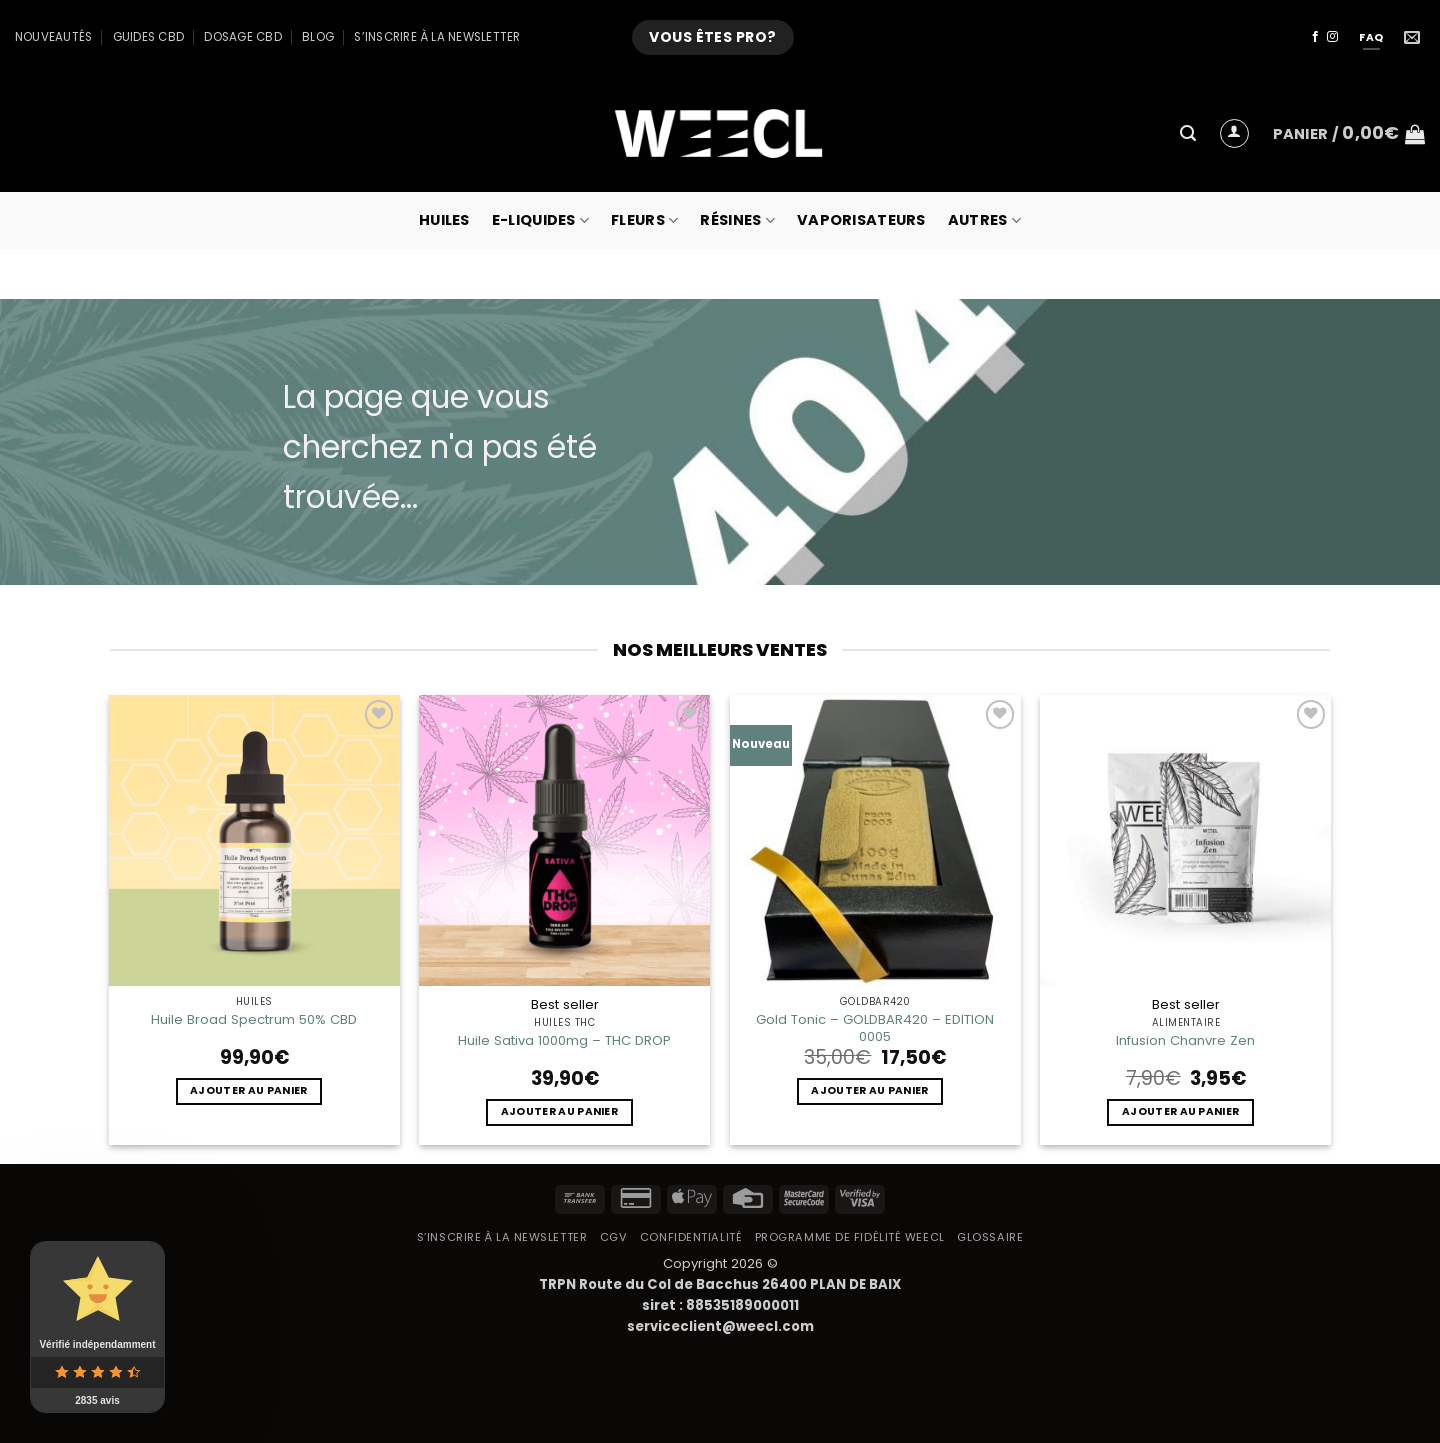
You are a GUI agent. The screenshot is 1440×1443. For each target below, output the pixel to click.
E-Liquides (540, 220)
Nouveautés (53, 37)
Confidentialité (691, 1237)
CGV (614, 1237)
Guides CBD (148, 37)
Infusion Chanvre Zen (1185, 1040)
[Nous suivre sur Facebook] (1315, 37)
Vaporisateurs (861, 220)
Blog (318, 37)
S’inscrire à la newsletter (437, 37)
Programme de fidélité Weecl (850, 1237)
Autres (984, 220)
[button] (1188, 133)
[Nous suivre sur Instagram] (1332, 37)
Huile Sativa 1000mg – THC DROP (564, 1040)
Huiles (444, 220)
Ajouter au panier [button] (248, 1090)
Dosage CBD (242, 37)
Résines (737, 220)
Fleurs (644, 220)
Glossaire (990, 1237)
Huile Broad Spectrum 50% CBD (254, 1019)
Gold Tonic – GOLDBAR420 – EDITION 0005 (875, 1028)
